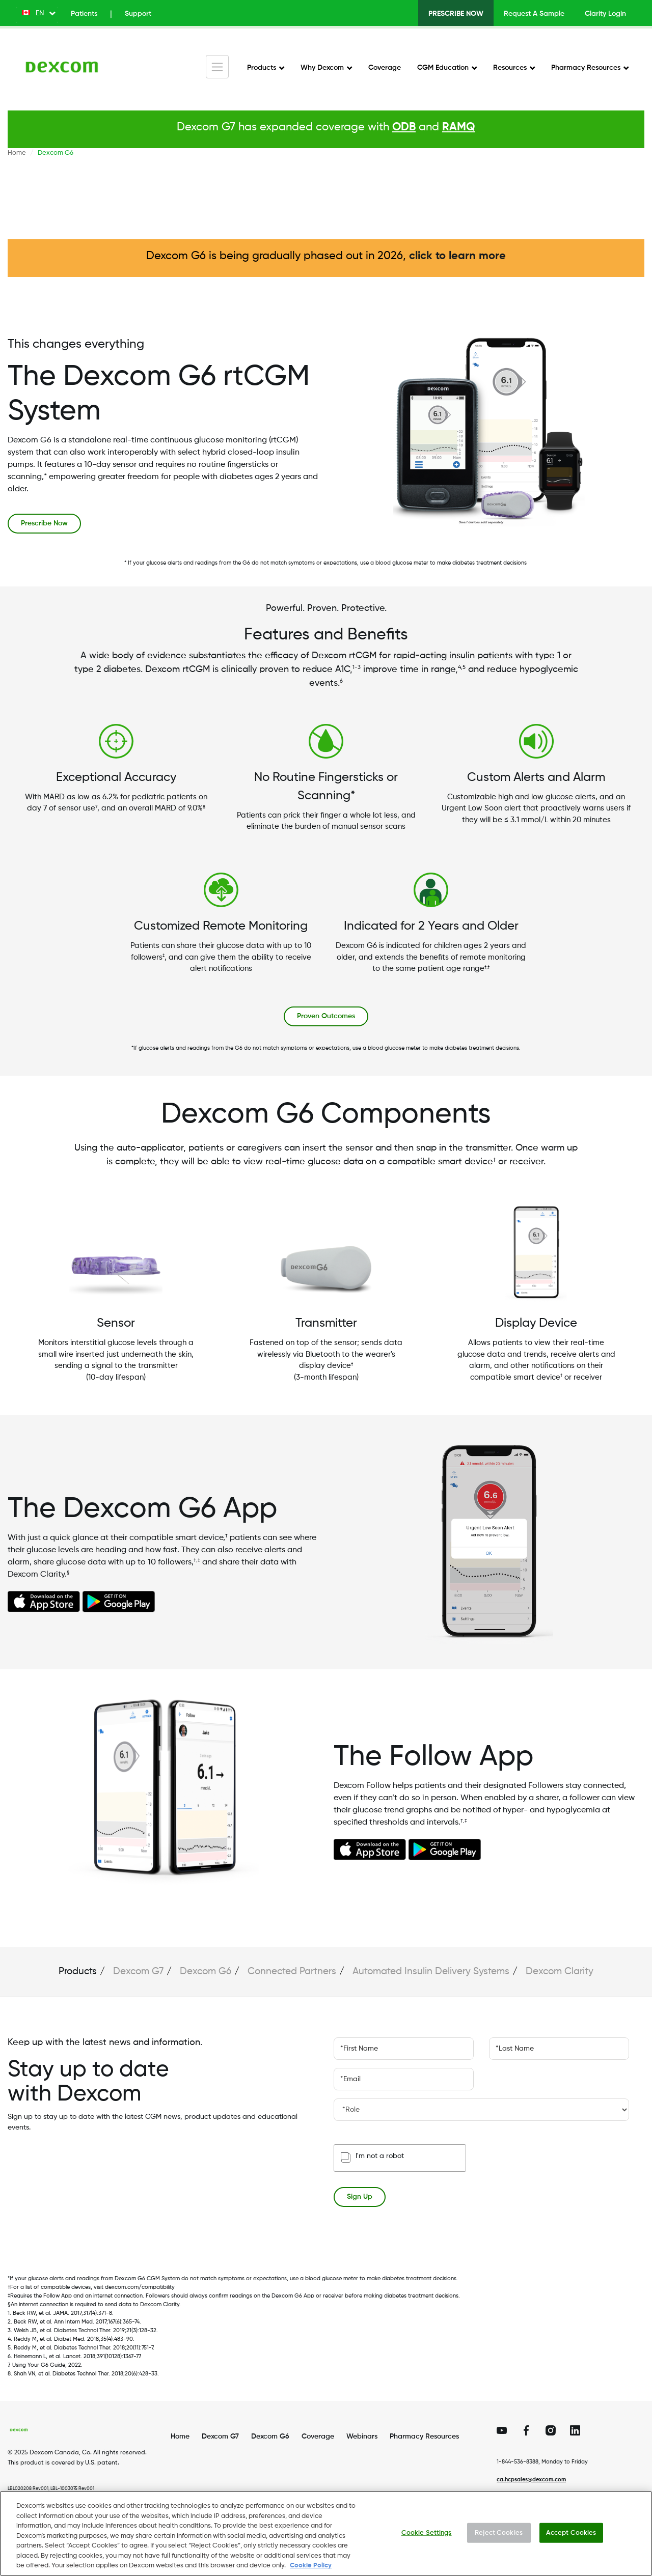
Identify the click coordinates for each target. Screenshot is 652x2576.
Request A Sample (534, 13)
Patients (84, 13)
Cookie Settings (426, 2541)
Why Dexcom (322, 67)
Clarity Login (605, 13)
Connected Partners (292, 1971)
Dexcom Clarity (559, 1971)
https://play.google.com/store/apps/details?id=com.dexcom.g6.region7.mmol (119, 1601)
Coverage (384, 67)
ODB (404, 127)
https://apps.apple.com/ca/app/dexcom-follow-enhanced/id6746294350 (370, 1849)
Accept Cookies (571, 2541)
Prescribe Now (455, 13)
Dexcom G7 (138, 1971)
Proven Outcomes (326, 1016)
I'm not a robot (380, 2156)
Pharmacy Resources (585, 67)
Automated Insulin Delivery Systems (430, 1971)
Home (17, 153)
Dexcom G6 (205, 1971)
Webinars (361, 2436)
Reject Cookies (499, 2541)
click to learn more (457, 256)
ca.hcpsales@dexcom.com (531, 2479)
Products (261, 67)
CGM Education (443, 67)
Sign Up (359, 2196)
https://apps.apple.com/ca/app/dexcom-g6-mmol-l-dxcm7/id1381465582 (44, 1601)
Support (138, 13)
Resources (510, 67)
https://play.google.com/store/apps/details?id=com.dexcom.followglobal (445, 1849)
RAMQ (458, 127)
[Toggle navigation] (217, 66)
